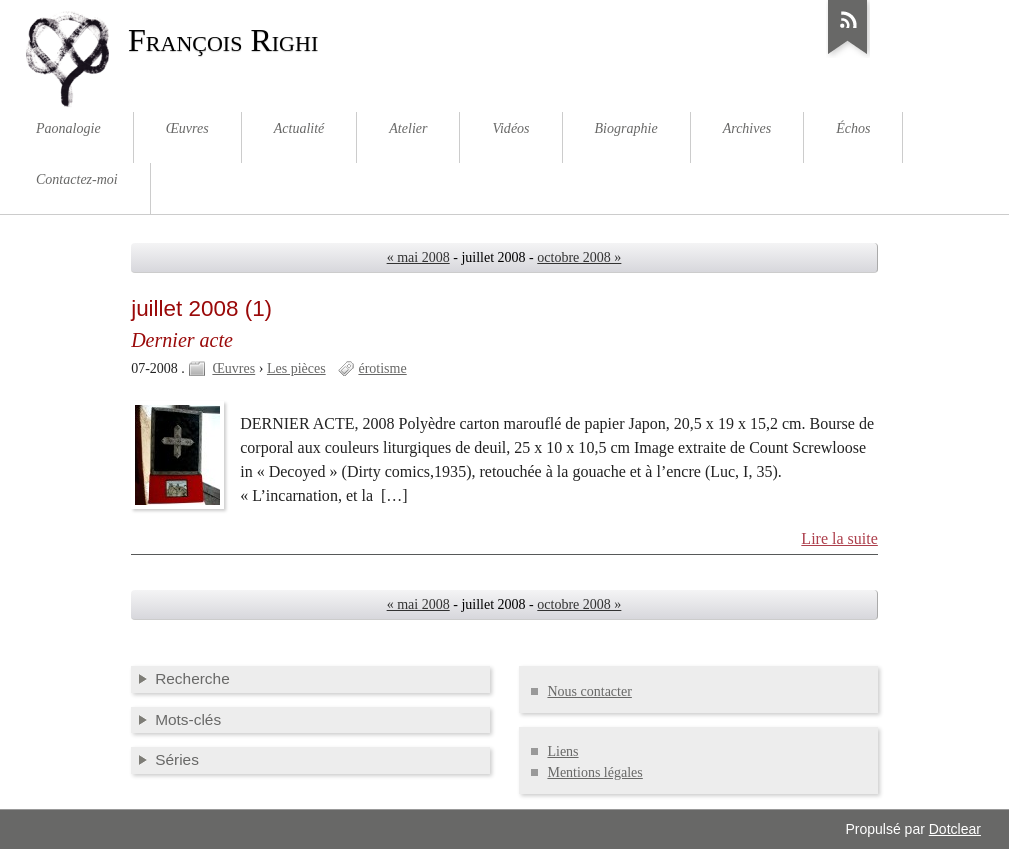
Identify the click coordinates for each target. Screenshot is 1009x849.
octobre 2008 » (579, 257)
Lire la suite (839, 538)
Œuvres (233, 368)
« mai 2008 (418, 257)
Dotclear (955, 829)
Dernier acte (182, 340)
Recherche (192, 678)
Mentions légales (594, 772)
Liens (562, 751)
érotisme (382, 368)
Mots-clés (188, 719)
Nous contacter (589, 691)
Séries (177, 759)
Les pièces (296, 368)
